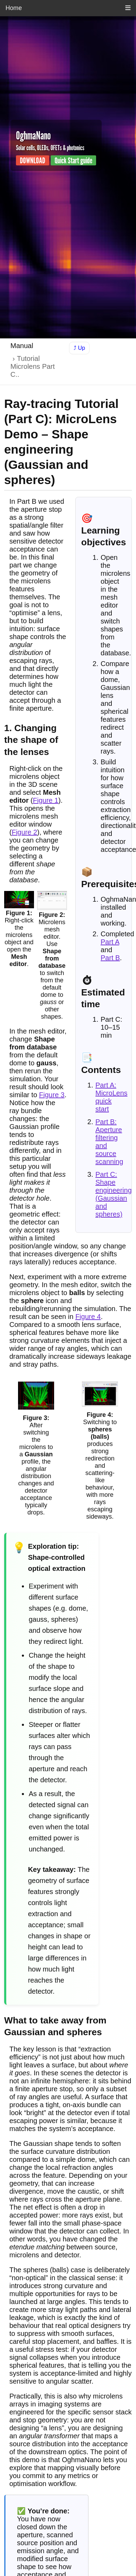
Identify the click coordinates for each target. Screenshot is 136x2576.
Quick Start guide (73, 160)
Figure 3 (52, 1095)
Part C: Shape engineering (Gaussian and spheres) (113, 1194)
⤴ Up (79, 348)
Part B (110, 958)
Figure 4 (88, 1316)
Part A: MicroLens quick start (111, 1097)
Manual (21, 345)
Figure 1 (45, 800)
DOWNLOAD (32, 160)
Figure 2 (24, 832)
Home (14, 7)
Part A (110, 942)
